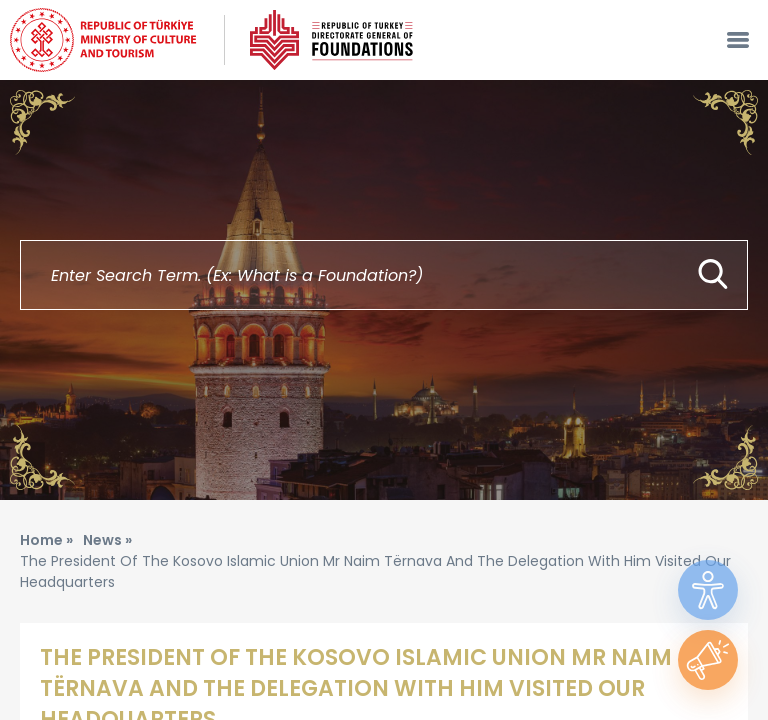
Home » (46, 540)
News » (107, 540)
